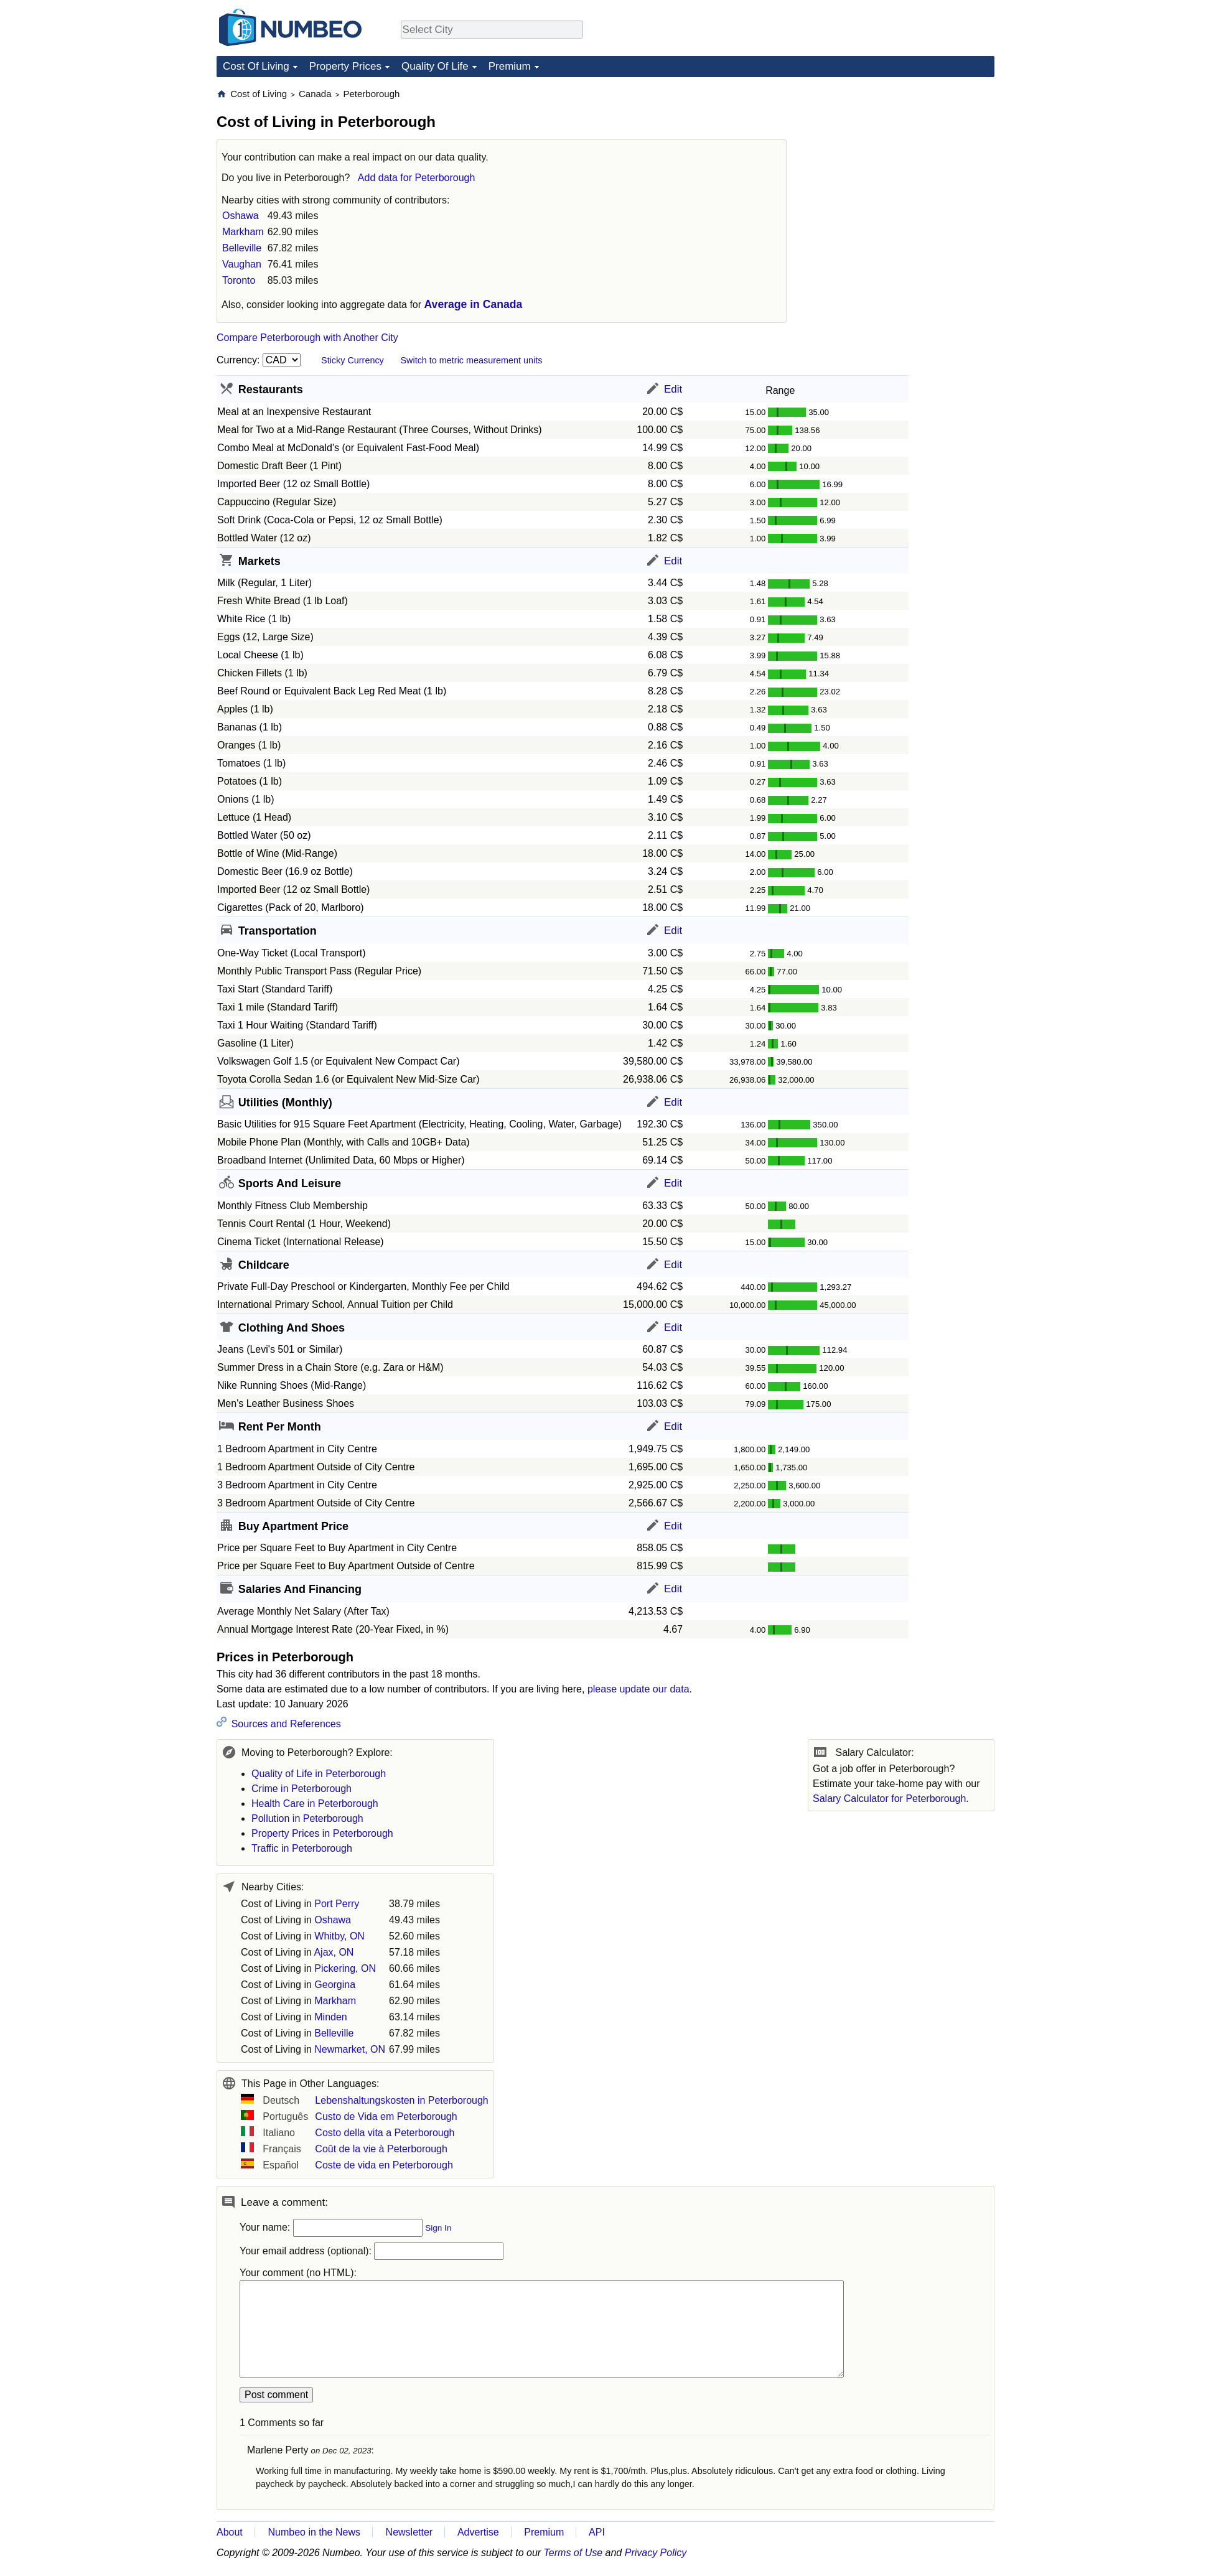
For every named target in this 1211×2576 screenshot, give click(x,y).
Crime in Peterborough (301, 1788)
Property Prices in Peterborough (322, 1833)
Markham (243, 231)
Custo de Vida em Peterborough (386, 2116)
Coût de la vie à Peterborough (381, 2149)
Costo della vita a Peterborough (384, 2132)
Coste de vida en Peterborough (383, 2165)
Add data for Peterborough (416, 177)
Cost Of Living (256, 66)
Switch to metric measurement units (471, 360)
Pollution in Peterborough (307, 1818)
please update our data (638, 1689)
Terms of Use (573, 2552)
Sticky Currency (352, 360)
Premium (510, 66)
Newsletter (409, 2532)
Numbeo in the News (314, 2532)
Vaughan (241, 264)
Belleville (241, 248)
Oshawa (240, 215)
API (597, 2532)
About (230, 2532)
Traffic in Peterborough (301, 1848)
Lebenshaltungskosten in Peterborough (401, 2100)
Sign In (438, 2228)
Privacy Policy (656, 2552)
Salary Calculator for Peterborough (889, 1798)
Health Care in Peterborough (314, 1803)
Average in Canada (473, 304)
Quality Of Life (435, 66)
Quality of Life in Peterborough (318, 1773)
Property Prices (345, 66)
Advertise (478, 2532)
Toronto (238, 280)
